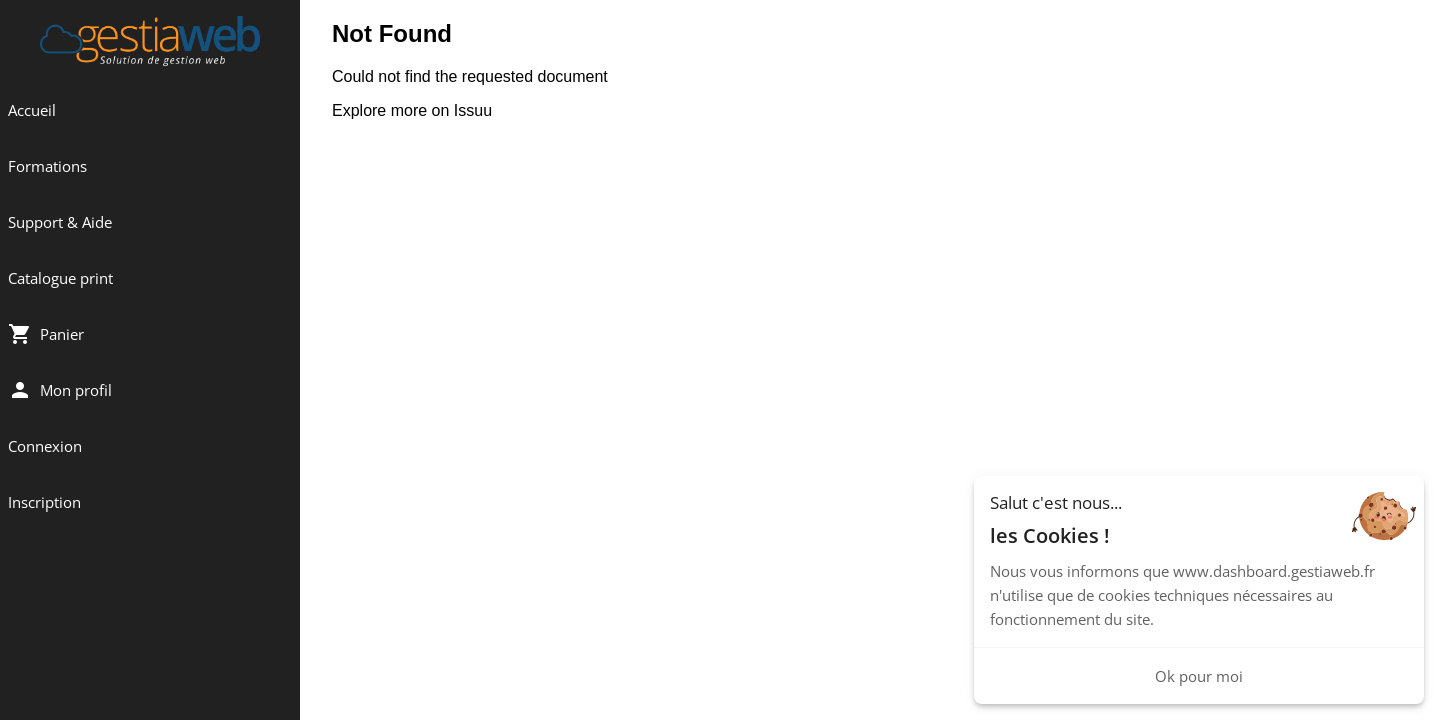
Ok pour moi (1199, 676)
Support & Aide (60, 222)
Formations (47, 166)
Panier (46, 334)
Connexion (45, 446)
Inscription (44, 502)
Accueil (32, 110)
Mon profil (60, 390)
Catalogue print (60, 278)
